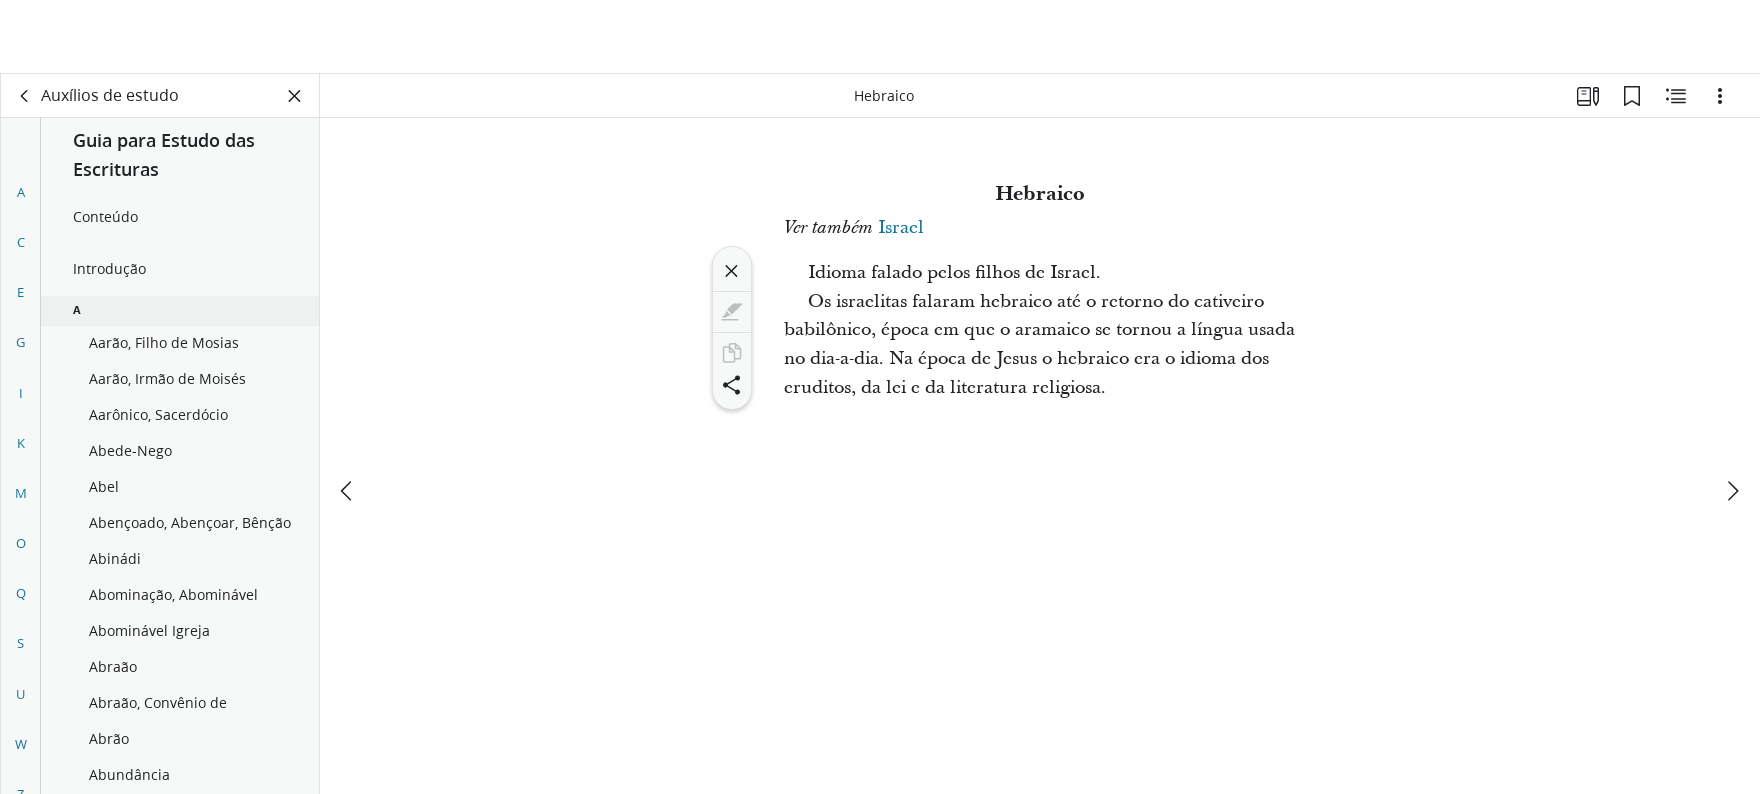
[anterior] (348, 417)
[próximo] (1732, 417)
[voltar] (25, 96)
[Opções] (1720, 96)
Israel (901, 227)
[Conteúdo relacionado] (1676, 96)
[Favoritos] (1632, 96)
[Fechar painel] (295, 96)
